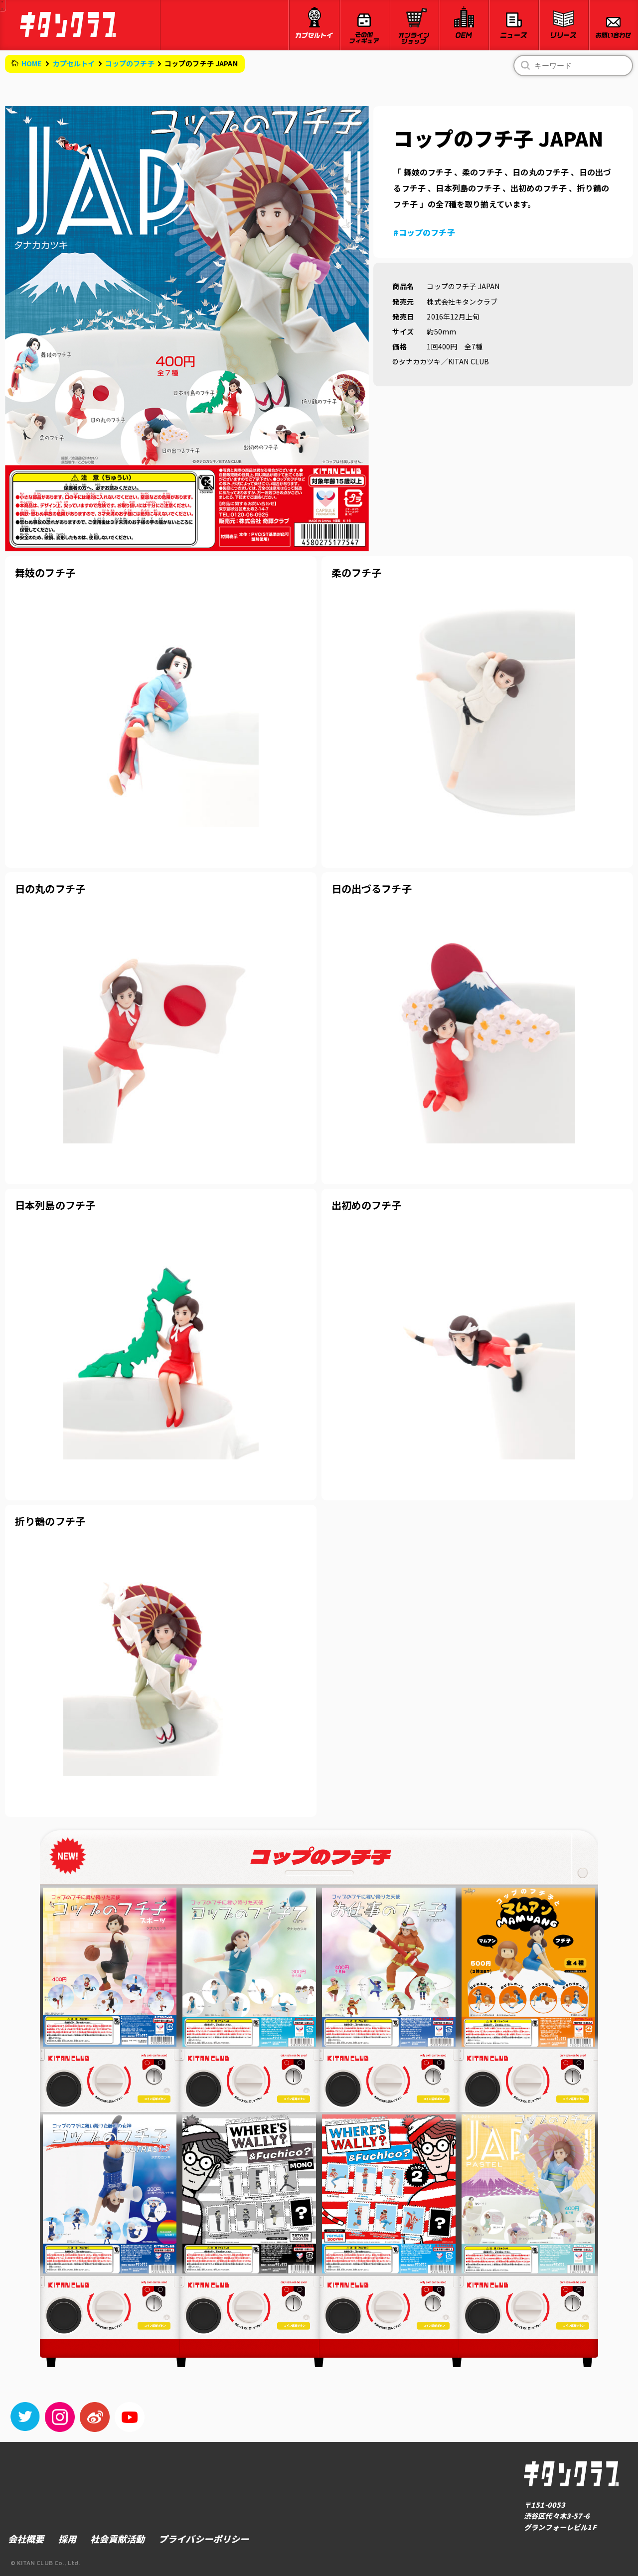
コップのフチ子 (130, 63)
